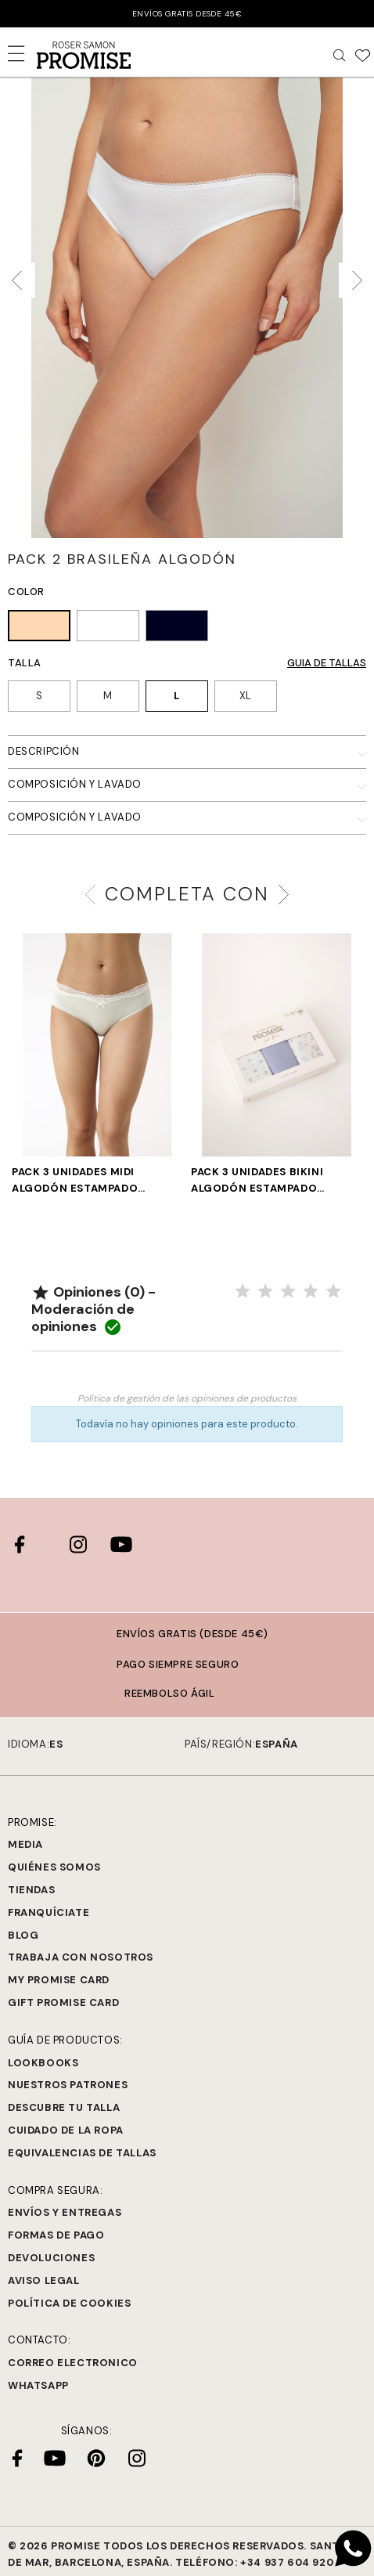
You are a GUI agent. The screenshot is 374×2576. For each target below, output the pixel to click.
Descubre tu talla (64, 2107)
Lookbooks (43, 2062)
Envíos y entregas (64, 2212)
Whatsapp (38, 2385)
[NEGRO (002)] (177, 628)
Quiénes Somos (54, 1867)
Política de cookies (69, 2303)
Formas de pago (56, 2235)
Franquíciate (48, 1912)
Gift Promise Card (63, 2002)
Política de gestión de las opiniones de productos (187, 1398)
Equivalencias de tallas (82, 2152)
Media (25, 1844)
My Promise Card (59, 1979)
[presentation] (21, 280)
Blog (23, 1935)
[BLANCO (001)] (108, 628)
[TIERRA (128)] (39, 628)
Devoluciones (51, 2257)
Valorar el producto (187, 1375)
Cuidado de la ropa (66, 2130)
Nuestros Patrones (68, 2084)
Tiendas (31, 1889)
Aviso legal (44, 2280)
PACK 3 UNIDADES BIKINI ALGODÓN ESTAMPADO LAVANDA (257, 1181)
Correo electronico (73, 2362)
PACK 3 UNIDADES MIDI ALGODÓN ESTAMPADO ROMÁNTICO (75, 1181)
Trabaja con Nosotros (80, 1957)
